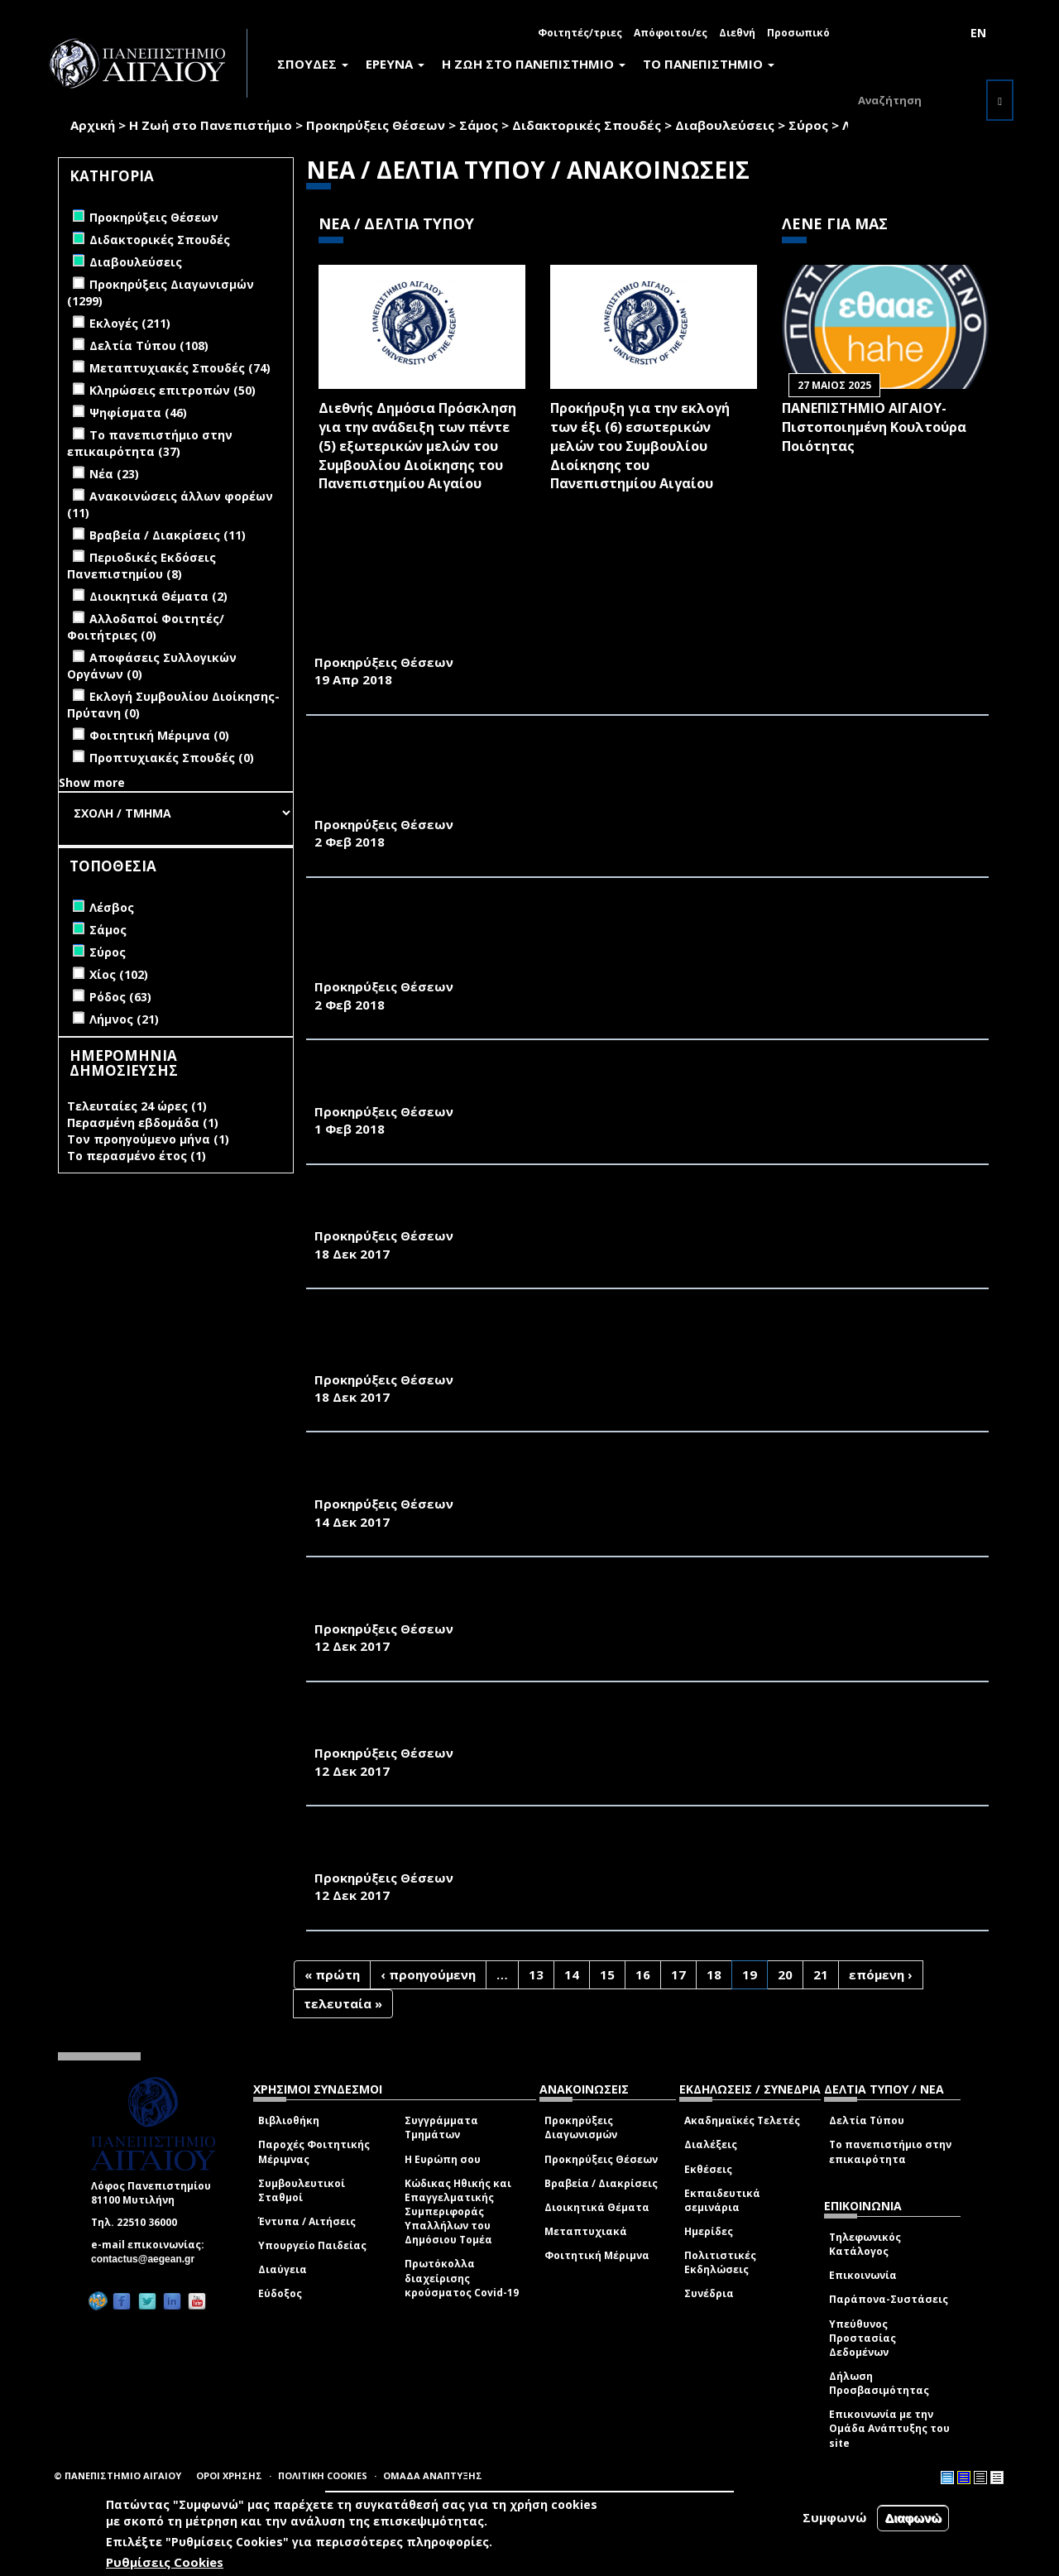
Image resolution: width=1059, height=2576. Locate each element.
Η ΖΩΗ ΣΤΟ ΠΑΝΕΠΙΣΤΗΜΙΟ (533, 63)
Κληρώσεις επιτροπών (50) (172, 390)
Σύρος (808, 125)
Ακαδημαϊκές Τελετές (742, 2120)
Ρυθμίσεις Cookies (164, 2562)
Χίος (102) (118, 974)
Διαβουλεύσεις (724, 125)
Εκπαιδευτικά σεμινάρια (722, 2200)
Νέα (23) (114, 474)
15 (607, 1974)
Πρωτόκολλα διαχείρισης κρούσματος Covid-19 (462, 2278)
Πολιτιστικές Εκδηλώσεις (720, 2262)
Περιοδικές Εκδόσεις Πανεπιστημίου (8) (141, 565)
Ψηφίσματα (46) (138, 412)
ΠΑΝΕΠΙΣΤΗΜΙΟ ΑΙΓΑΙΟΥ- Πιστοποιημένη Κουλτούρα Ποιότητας (874, 427)
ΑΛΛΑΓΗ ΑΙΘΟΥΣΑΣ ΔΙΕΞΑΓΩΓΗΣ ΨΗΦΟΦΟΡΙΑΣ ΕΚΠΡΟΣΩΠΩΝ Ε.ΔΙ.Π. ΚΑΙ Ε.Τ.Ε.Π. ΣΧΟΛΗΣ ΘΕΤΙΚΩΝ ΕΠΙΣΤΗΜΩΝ (637, 1725)
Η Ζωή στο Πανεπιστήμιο (210, 125)
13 (536, 1974)
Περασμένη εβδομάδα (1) (142, 1122)
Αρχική (92, 125)
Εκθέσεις (708, 2169)
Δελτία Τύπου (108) (148, 345)
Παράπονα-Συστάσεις (888, 2299)
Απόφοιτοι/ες (670, 33)
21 (820, 1974)
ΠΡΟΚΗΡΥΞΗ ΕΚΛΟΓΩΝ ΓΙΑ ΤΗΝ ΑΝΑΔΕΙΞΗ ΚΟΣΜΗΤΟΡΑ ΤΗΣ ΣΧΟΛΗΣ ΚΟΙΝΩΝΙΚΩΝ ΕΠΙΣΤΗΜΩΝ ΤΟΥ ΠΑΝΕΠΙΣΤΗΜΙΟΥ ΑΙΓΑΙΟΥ (647, 1208)
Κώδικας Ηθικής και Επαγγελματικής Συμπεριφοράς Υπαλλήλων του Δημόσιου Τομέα (458, 2211)
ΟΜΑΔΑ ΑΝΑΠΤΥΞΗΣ (432, 2475)
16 (642, 1974)
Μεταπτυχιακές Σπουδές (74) (180, 368)
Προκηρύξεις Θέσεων (375, 125)
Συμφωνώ (835, 2517)
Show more (92, 782)
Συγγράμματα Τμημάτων (441, 2127)
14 (571, 1974)
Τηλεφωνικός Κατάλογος (865, 2244)
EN (978, 33)
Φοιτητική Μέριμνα (596, 2255)
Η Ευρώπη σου (443, 2159)
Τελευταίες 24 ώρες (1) (137, 1106)
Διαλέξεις (710, 2144)
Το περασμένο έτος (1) (136, 1155)
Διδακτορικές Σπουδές (586, 125)
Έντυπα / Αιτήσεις (307, 2221)
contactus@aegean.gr (147, 2259)
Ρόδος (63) (120, 997)
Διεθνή (737, 33)
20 (785, 1974)
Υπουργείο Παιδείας (312, 2245)
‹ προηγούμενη (428, 1974)
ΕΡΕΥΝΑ (395, 63)
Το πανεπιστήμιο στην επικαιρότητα (890, 2151)
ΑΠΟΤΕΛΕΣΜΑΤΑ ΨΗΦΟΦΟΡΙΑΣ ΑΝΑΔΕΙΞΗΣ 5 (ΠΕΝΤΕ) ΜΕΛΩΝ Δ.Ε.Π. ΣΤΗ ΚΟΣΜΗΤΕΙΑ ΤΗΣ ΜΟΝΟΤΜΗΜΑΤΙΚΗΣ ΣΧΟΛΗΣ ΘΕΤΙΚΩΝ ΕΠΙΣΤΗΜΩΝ (608, 1083)
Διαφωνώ (913, 2518)
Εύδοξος (280, 2293)
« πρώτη (332, 1974)
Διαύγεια (282, 2269)
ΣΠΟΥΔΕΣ (312, 63)
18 (714, 1974)
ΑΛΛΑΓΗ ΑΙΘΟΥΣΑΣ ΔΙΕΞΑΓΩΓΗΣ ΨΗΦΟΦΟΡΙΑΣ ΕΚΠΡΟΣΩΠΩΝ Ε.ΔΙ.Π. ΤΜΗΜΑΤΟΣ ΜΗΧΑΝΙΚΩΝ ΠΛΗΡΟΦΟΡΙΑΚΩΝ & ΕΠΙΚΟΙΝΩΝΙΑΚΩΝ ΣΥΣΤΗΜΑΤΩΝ (626, 1849)
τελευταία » (343, 2003)
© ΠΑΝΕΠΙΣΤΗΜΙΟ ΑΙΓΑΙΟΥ (117, 2475)
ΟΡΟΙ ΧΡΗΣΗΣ (229, 2475)
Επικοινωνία (863, 2275)
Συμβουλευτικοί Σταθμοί (301, 2190)
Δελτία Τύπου (866, 2120)
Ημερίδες (708, 2231)
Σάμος (478, 125)
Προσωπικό (798, 33)
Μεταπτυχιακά (585, 2231)
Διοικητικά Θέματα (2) (158, 596)
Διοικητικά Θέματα (596, 2207)
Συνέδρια (709, 2293)
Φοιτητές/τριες (580, 33)
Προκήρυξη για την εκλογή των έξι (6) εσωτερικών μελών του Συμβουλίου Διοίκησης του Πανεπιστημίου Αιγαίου (640, 445)
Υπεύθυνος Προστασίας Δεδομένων (862, 2338)
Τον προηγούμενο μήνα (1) (148, 1139)
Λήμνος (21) (124, 1019)
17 (678, 1974)
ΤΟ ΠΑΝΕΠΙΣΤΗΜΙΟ (708, 63)
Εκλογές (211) (129, 323)
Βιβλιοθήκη (288, 2120)
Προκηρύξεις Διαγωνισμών (580, 2127)
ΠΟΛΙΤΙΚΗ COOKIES (322, 2475)
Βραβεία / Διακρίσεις (601, 2183)
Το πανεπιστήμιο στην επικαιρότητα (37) (149, 443)
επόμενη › (881, 1974)
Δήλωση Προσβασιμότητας (879, 2383)
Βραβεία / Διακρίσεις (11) (167, 535)
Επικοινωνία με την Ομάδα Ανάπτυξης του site (889, 2428)
